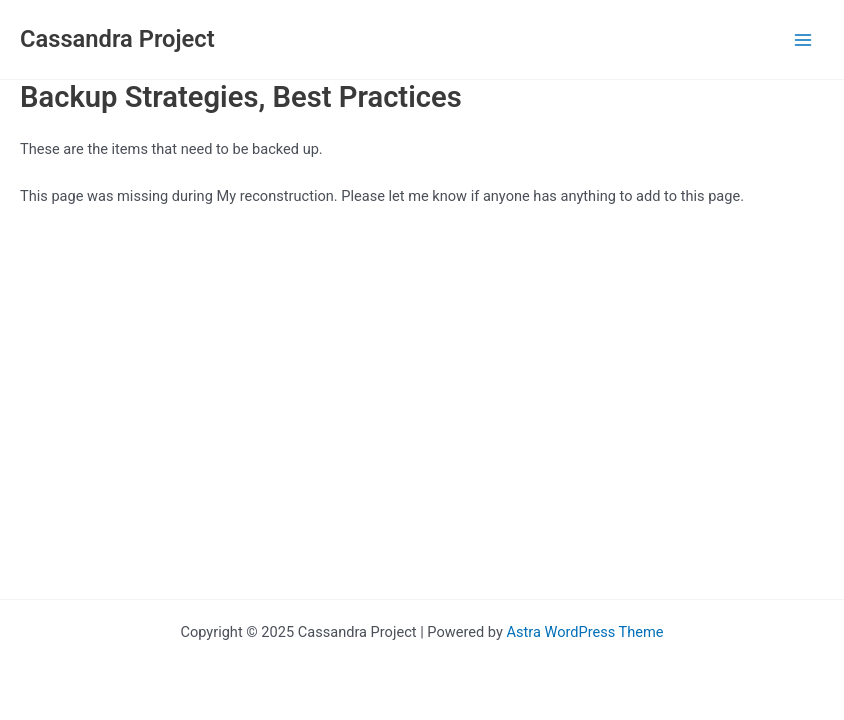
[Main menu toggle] (803, 40)
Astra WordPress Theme (584, 632)
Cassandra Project (117, 39)
